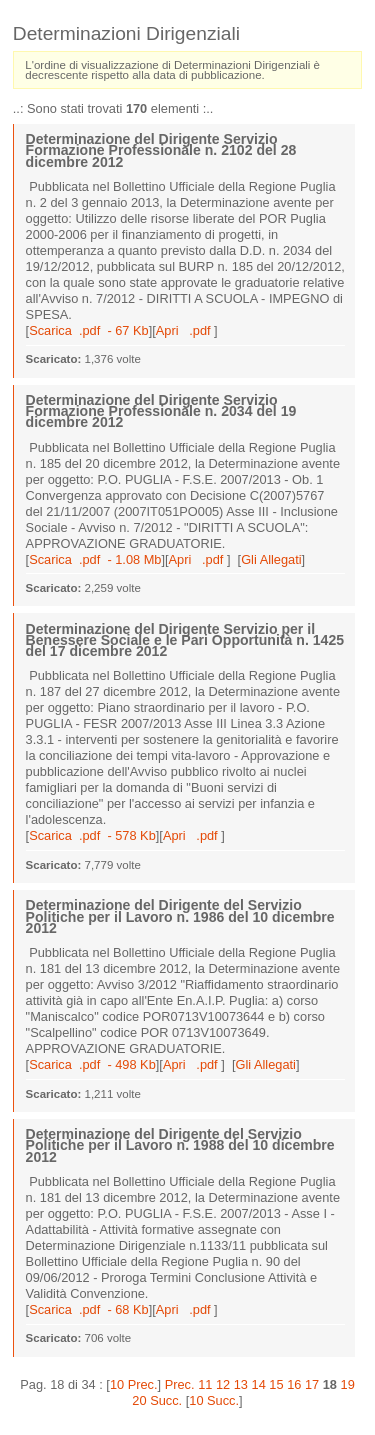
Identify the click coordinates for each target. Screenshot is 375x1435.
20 (139, 1400)
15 (276, 1384)
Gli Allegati (271, 559)
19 (348, 1384)
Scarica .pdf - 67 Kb (89, 330)
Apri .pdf (185, 330)
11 (205, 1384)
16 (294, 1384)
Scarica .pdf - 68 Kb (89, 1309)
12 (223, 1384)
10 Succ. (214, 1400)
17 (312, 1384)
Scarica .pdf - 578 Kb (92, 835)
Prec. (180, 1384)
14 (259, 1384)
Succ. (166, 1400)
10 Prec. (134, 1384)
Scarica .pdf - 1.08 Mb (95, 559)
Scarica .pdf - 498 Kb (92, 1064)
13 (241, 1384)
